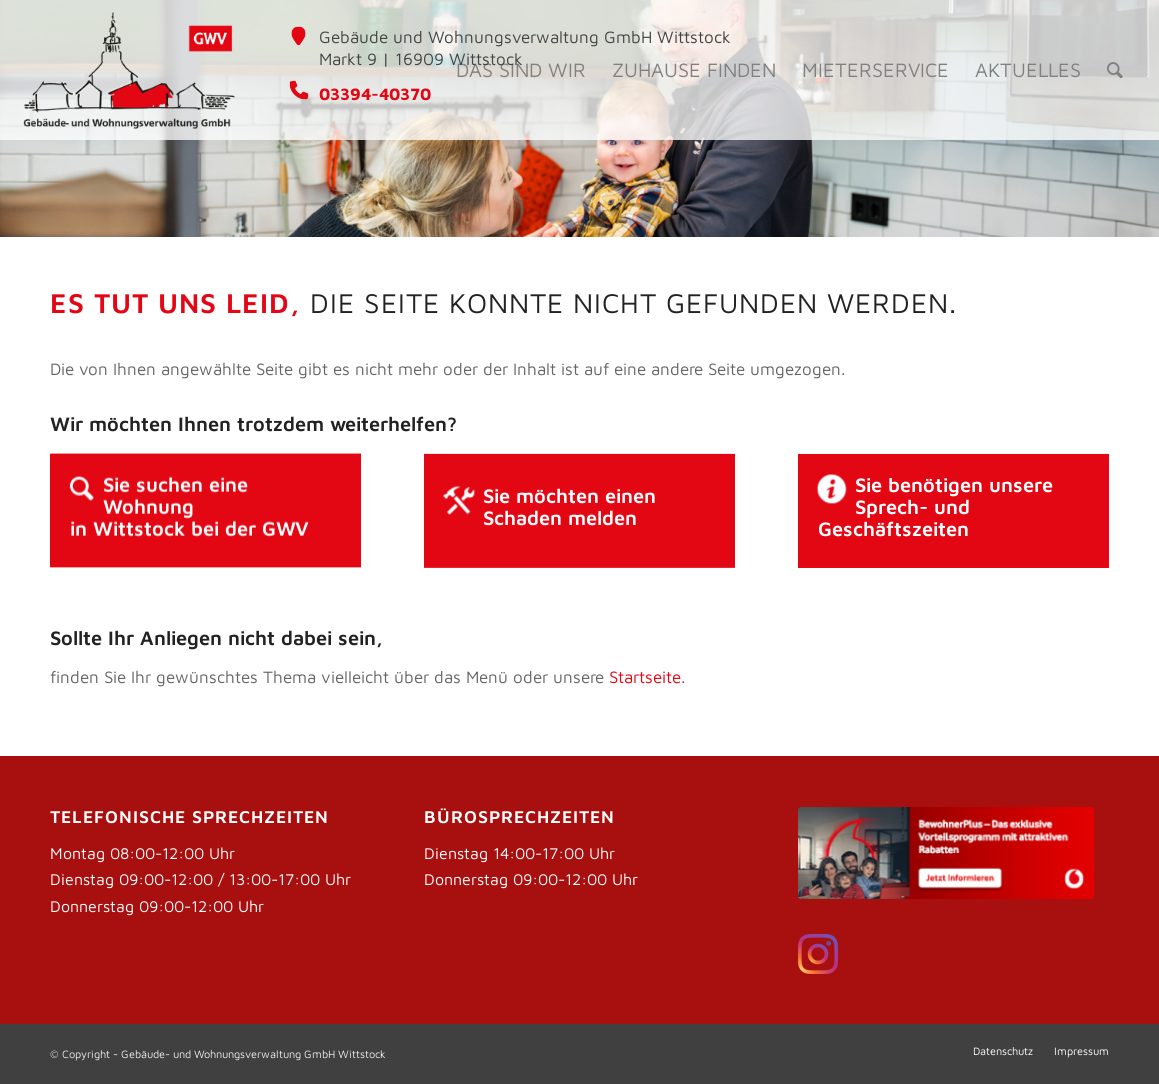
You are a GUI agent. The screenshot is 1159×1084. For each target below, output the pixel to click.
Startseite (645, 677)
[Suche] (1115, 70)
